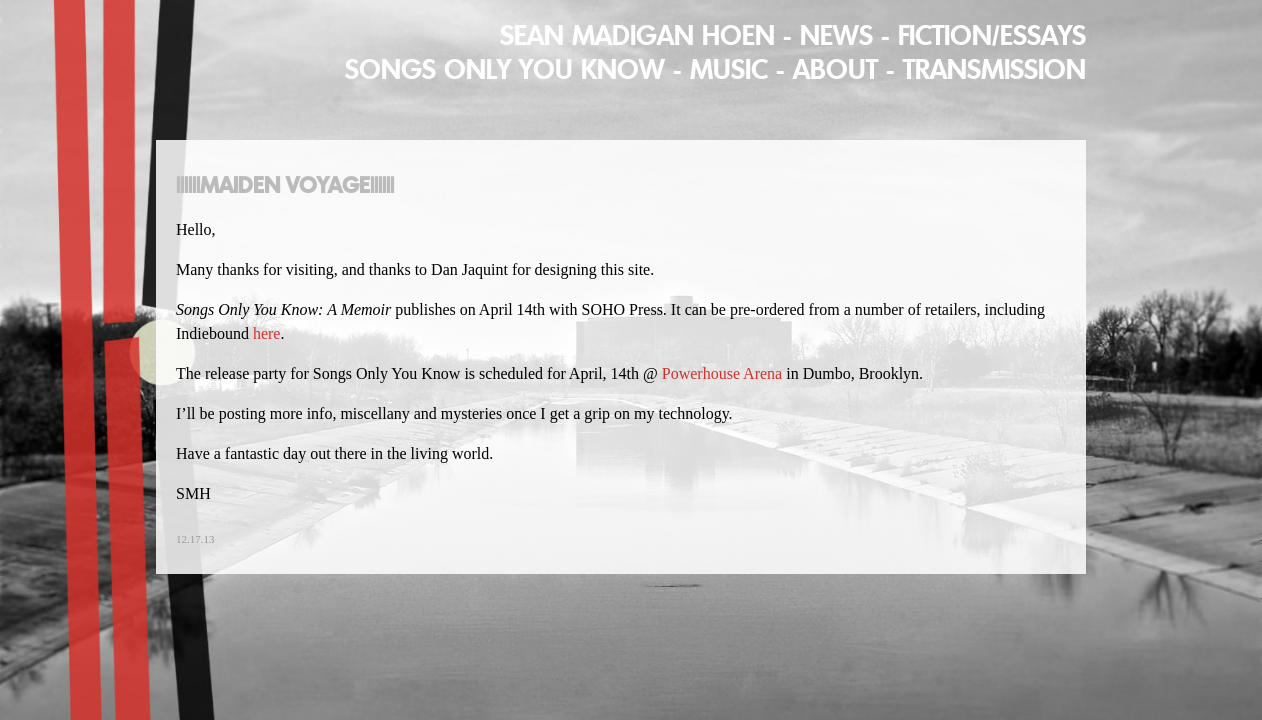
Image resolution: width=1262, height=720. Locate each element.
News (836, 36)
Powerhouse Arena (722, 373)
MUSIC (729, 70)
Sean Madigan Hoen (637, 36)
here (267, 333)
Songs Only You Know (505, 70)
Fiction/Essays (992, 36)
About (835, 70)
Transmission (994, 70)
